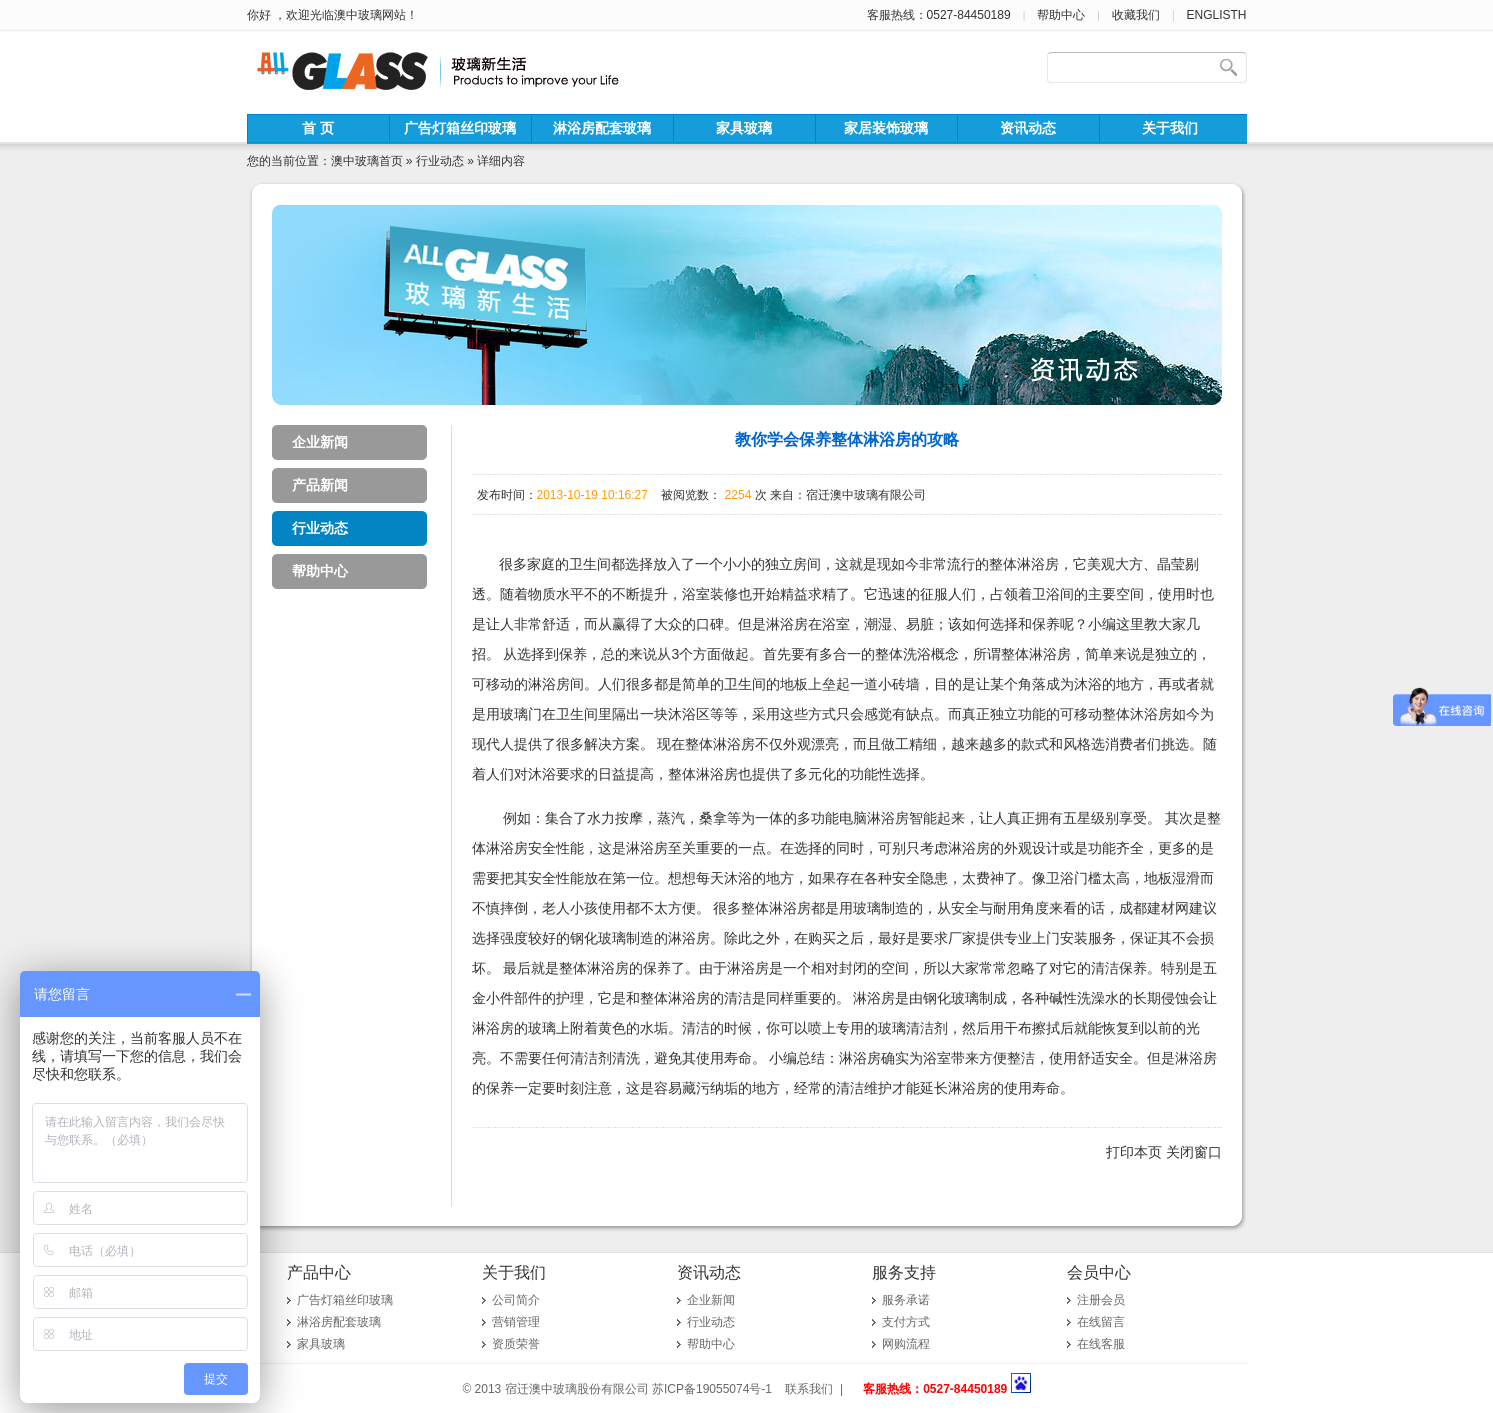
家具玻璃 (744, 128)
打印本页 (1134, 1152)
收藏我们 (1136, 15)
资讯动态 (1028, 128)
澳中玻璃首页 (367, 161)
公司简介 (516, 1300)
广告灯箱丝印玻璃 (460, 128)
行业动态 (440, 161)
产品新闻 (320, 485)
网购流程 (906, 1344)
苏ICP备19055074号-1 (712, 1389)
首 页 (318, 128)
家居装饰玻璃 (886, 128)
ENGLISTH (1216, 15)
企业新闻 (320, 442)
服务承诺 (906, 1300)
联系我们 (809, 1389)
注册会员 (1101, 1300)
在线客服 (1101, 1344)
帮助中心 (1061, 15)
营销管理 (516, 1322)
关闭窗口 (1194, 1152)
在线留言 (1101, 1322)
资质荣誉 (516, 1344)
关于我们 (1170, 128)
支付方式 (906, 1322)
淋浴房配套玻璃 (602, 128)
